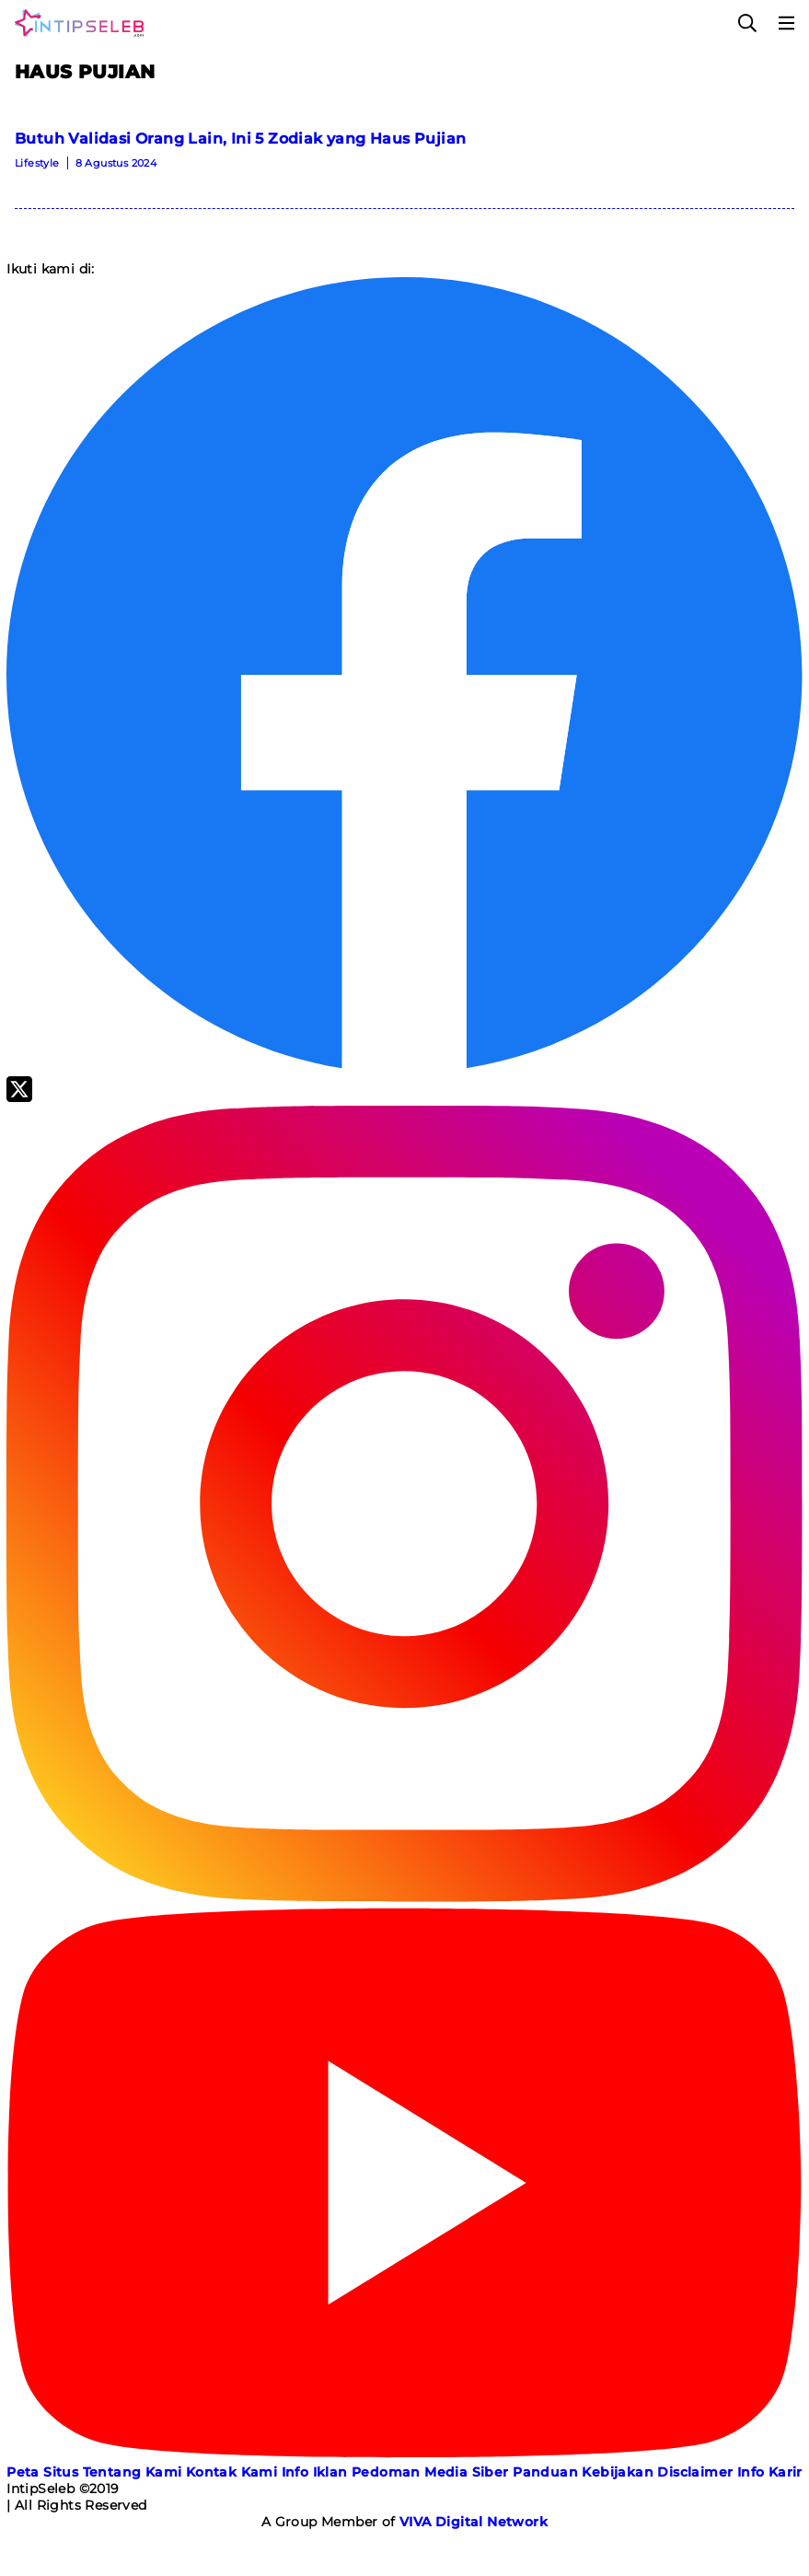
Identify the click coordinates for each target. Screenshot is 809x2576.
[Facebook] (404, 1068)
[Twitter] (19, 1097)
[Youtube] (404, 2455)
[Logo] (75, 23)
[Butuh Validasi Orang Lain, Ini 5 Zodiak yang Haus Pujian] (404, 157)
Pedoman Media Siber (430, 2472)
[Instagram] (404, 1897)
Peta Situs (42, 2472)
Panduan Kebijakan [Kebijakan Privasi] (583, 2472)
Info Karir (770, 2472)
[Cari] (747, 23)
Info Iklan (315, 2472)
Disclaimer (695, 2472)
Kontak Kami (231, 2472)
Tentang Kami (132, 2472)
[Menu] (787, 23)
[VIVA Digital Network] (473, 2521)
